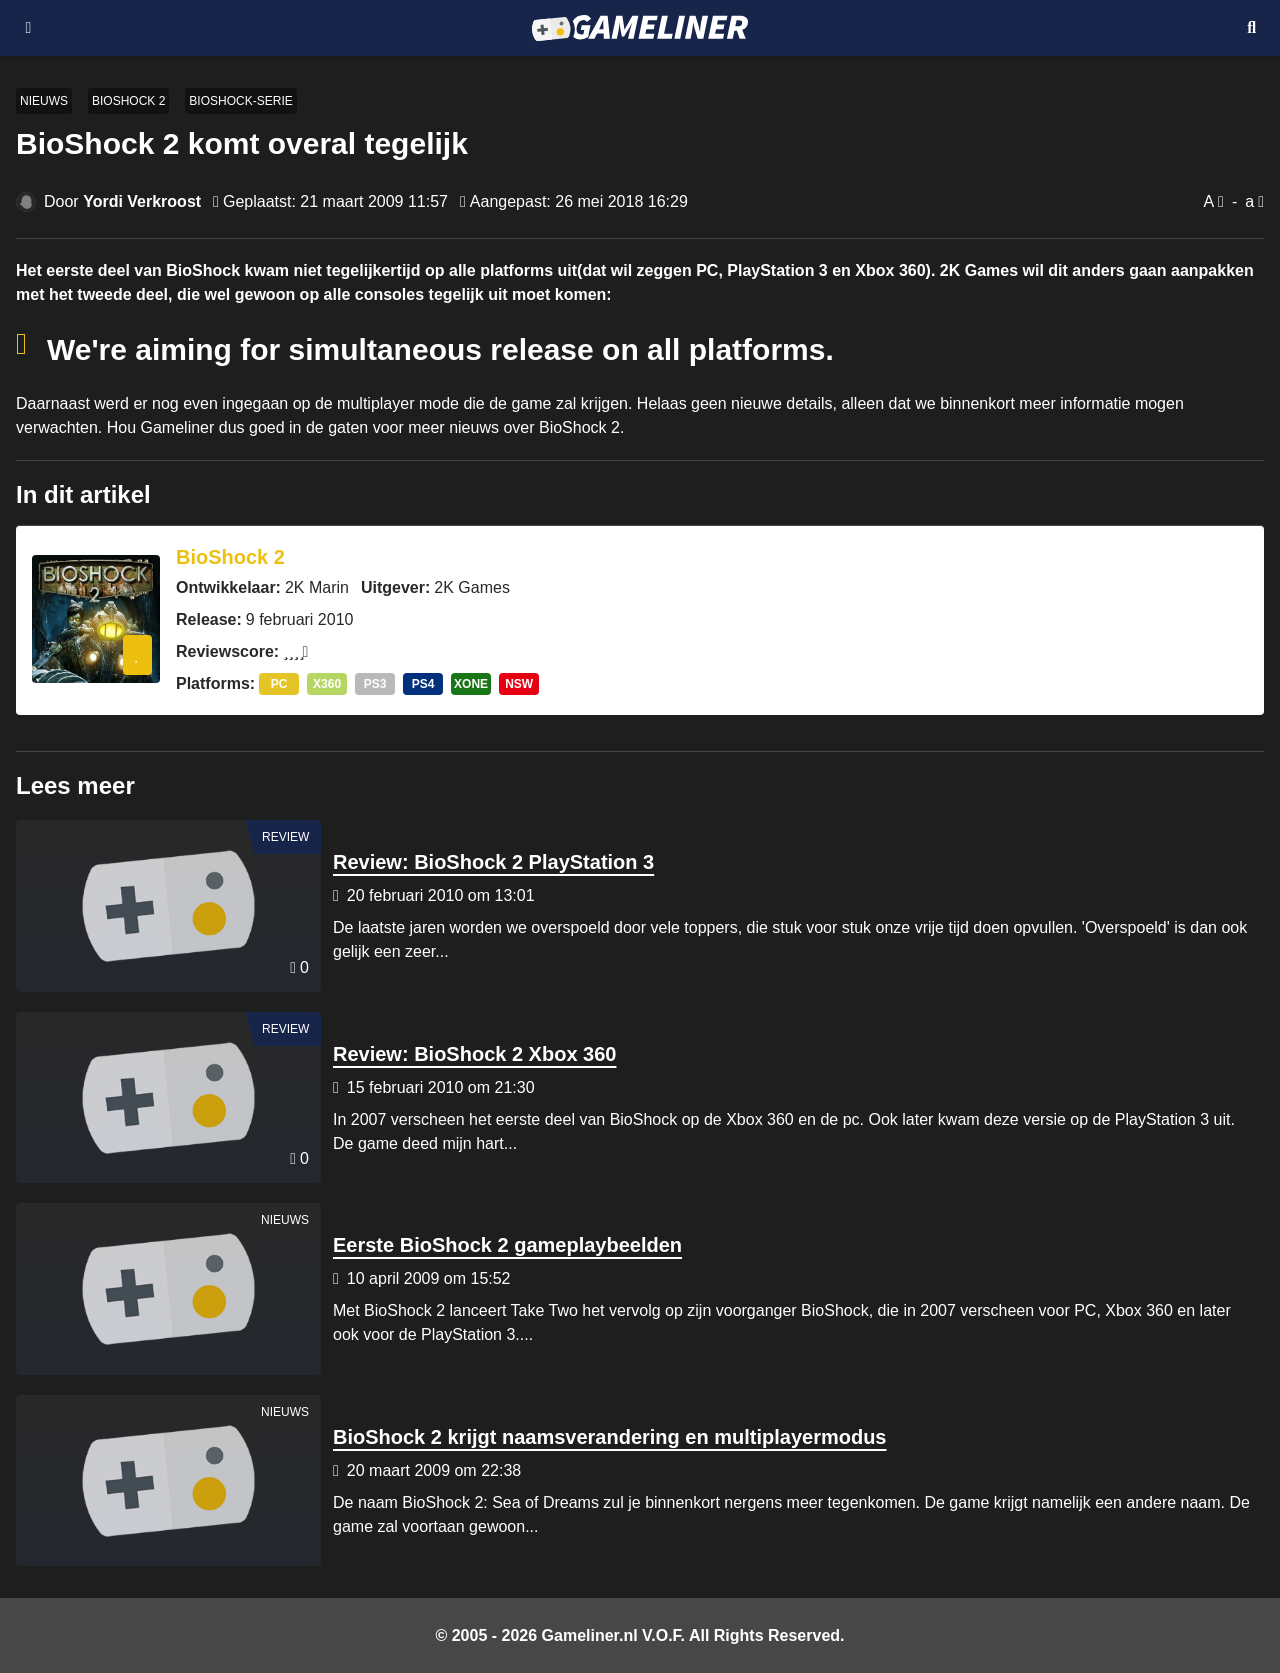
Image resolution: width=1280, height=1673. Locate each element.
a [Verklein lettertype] (1249, 201)
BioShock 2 (128, 101)
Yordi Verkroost (142, 201)
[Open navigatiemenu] (28, 28)
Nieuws (44, 101)
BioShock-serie (240, 101)
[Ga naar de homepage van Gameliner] (639, 28)
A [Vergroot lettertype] (1208, 201)
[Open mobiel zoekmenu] (1251, 28)
